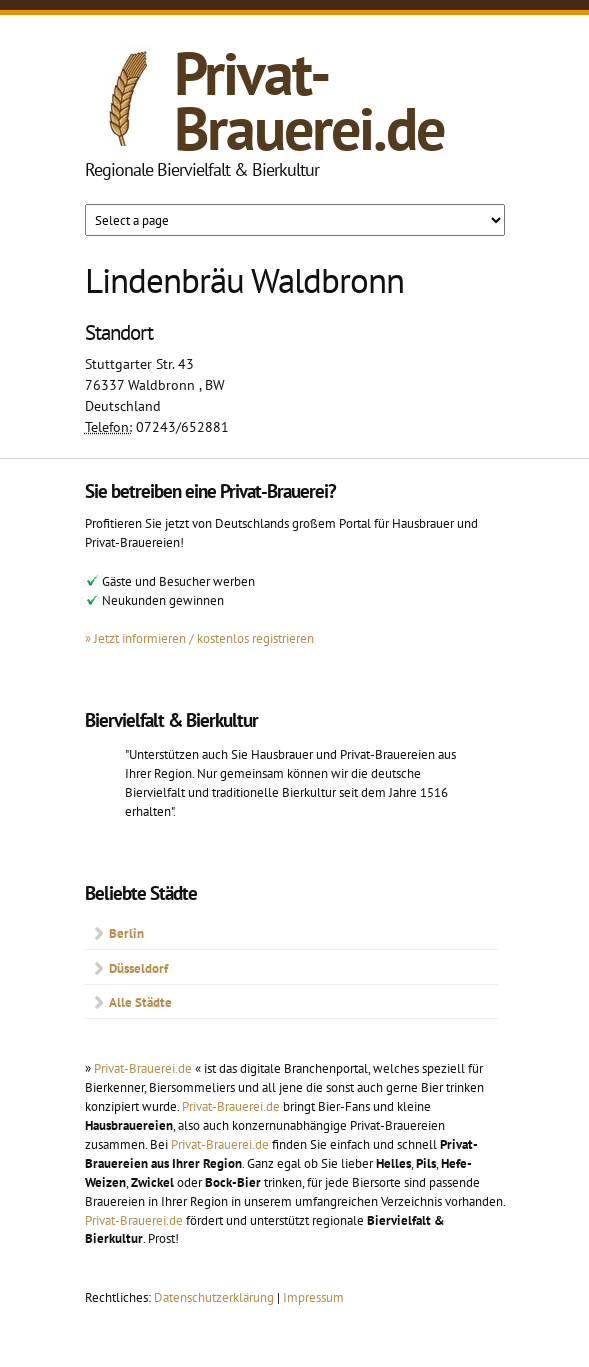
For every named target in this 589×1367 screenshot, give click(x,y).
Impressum (313, 1297)
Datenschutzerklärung (215, 1297)
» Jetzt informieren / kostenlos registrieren (199, 638)
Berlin (126, 933)
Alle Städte (140, 1002)
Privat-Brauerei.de (309, 100)
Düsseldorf (138, 968)
